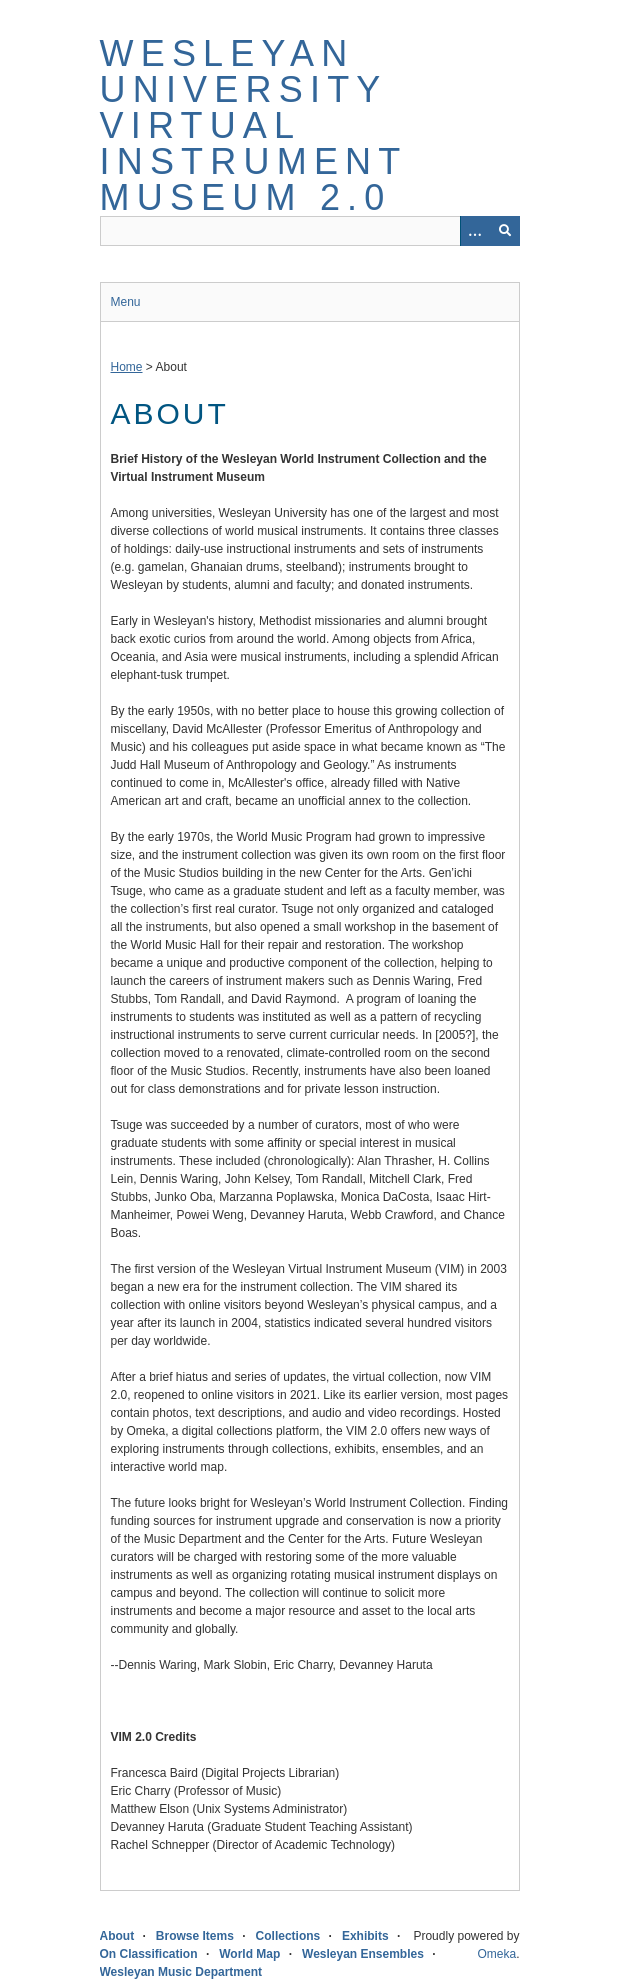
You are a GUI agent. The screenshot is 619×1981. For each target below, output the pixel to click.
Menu (126, 302)
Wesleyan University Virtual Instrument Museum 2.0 (253, 125)
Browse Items (195, 1936)
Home (127, 367)
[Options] (475, 231)
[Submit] (505, 231)
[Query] (310, 231)
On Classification (149, 1954)
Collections (288, 1936)
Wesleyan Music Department (181, 1972)
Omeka (496, 1954)
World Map (249, 1954)
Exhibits (365, 1936)
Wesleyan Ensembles (363, 1954)
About (117, 1936)
